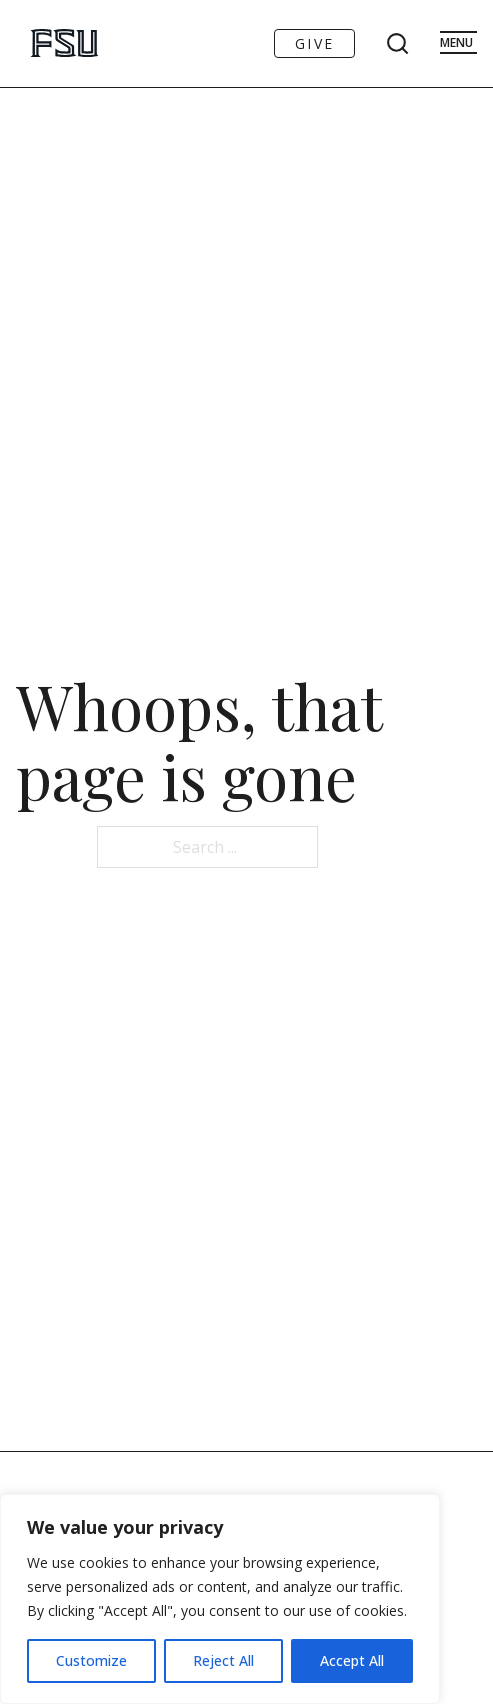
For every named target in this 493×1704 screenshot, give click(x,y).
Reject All (223, 1660)
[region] (220, 1599)
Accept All (352, 1660)
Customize (91, 1660)
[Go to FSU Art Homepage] (43, 43)
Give (314, 43)
